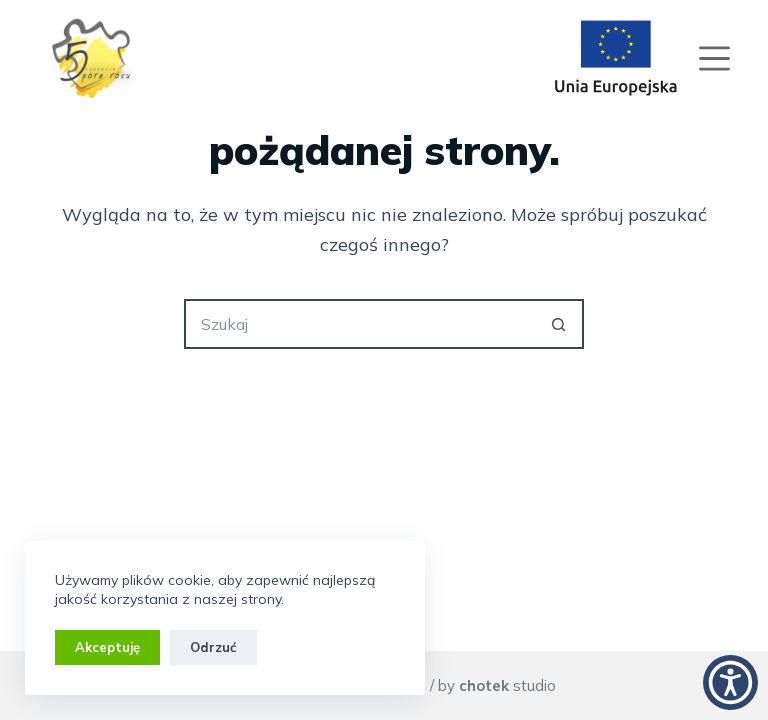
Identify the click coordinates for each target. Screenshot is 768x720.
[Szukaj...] (359, 324)
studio (507, 685)
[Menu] (714, 58)
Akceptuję (107, 647)
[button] (730, 682)
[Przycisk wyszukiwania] (559, 324)
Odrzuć (213, 647)
